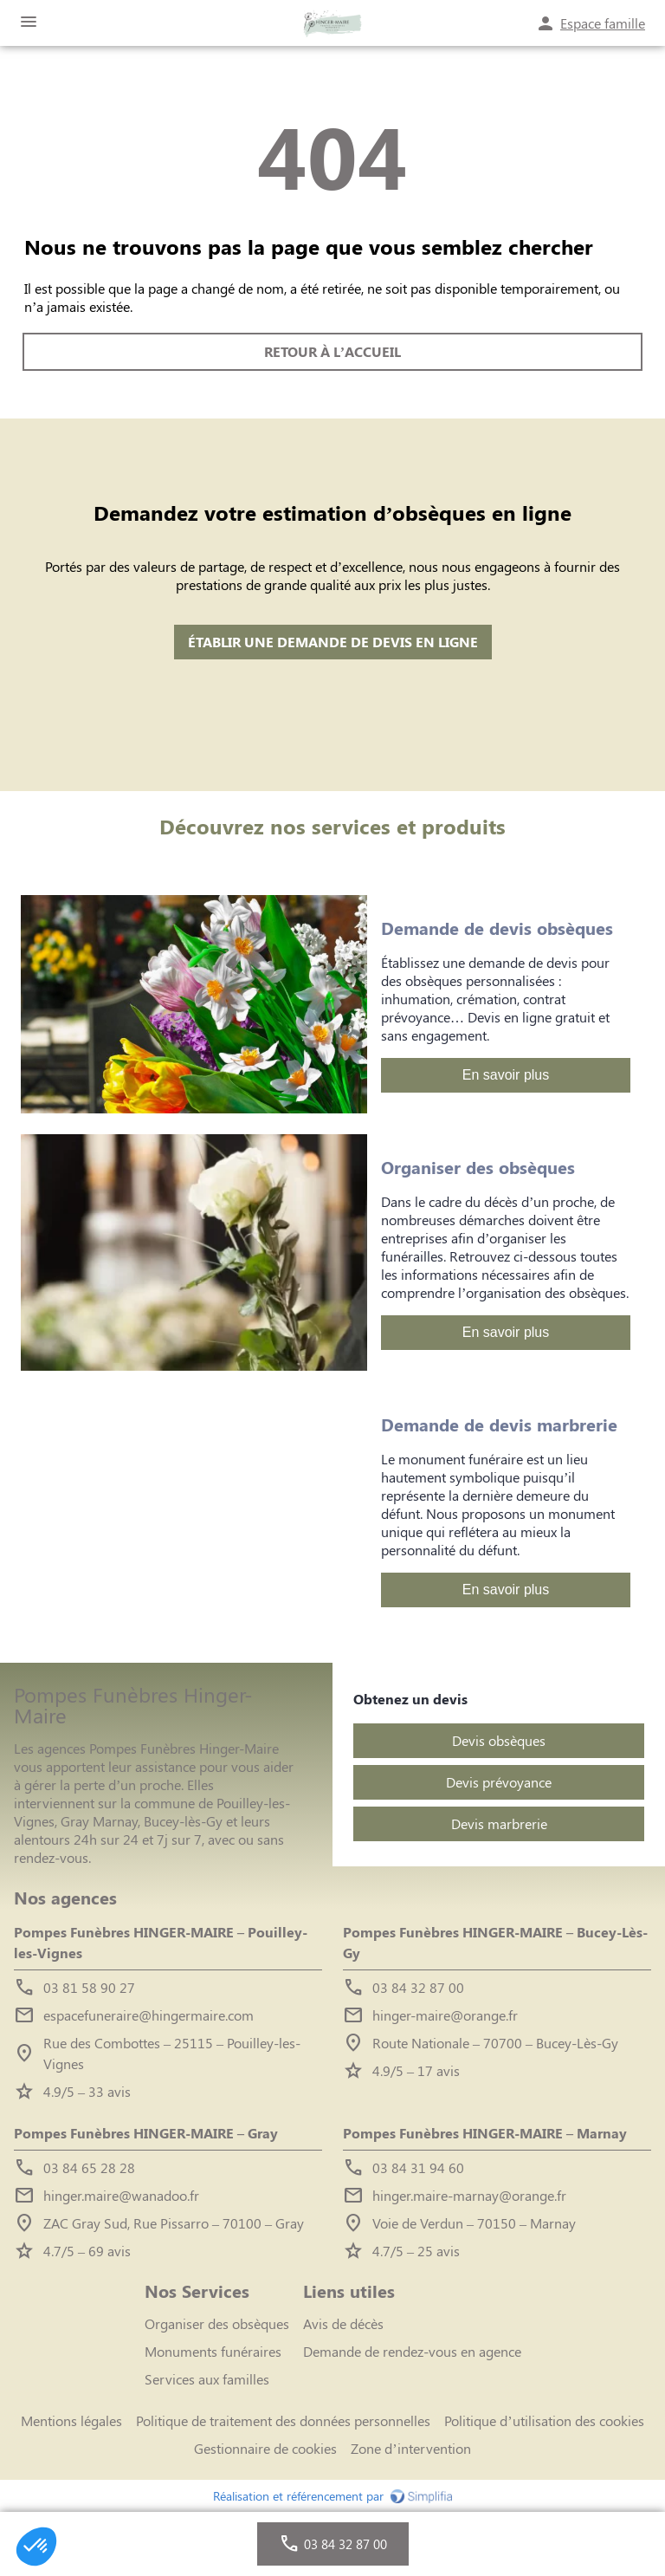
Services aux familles (207, 2379)
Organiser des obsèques (217, 2323)
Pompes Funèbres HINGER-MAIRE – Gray (146, 2133)
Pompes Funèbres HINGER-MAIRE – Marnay (485, 2133)
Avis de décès (343, 2323)
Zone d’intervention (410, 2448)
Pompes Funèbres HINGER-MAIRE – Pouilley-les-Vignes (160, 1942)
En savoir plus (506, 1074)
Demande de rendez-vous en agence (412, 2351)
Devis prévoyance (499, 1782)
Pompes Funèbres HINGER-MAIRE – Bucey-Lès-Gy (495, 1942)
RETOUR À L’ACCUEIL (332, 351)
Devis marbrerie (499, 1823)
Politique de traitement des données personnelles (283, 2420)
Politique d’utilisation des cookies (543, 2420)
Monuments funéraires (213, 2351)
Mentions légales (71, 2420)
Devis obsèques (499, 1740)
